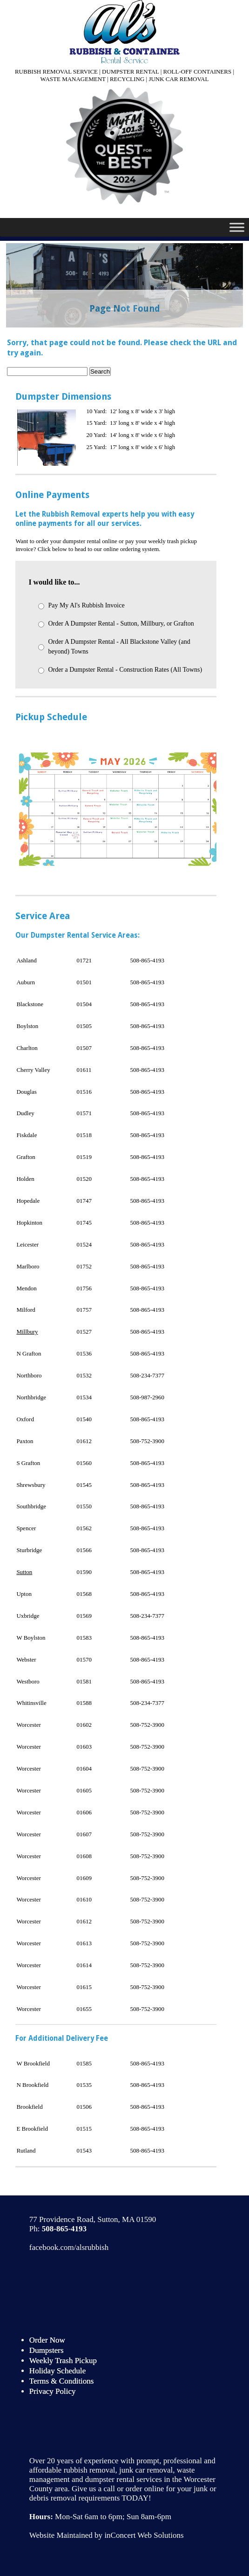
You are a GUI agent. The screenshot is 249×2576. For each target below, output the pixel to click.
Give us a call (93, 2488)
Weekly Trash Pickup (63, 2360)
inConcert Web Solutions (143, 2535)
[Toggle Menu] (236, 227)
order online (145, 2488)
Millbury (27, 1331)
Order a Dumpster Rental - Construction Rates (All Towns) (125, 669)
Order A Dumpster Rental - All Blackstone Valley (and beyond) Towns (119, 646)
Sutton (24, 1571)
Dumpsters (46, 2350)
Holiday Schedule (57, 2370)
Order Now (47, 2340)
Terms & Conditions (61, 2381)
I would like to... (54, 582)
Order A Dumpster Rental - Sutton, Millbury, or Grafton (121, 623)
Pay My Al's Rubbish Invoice (86, 605)
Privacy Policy (52, 2391)
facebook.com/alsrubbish (68, 2247)
